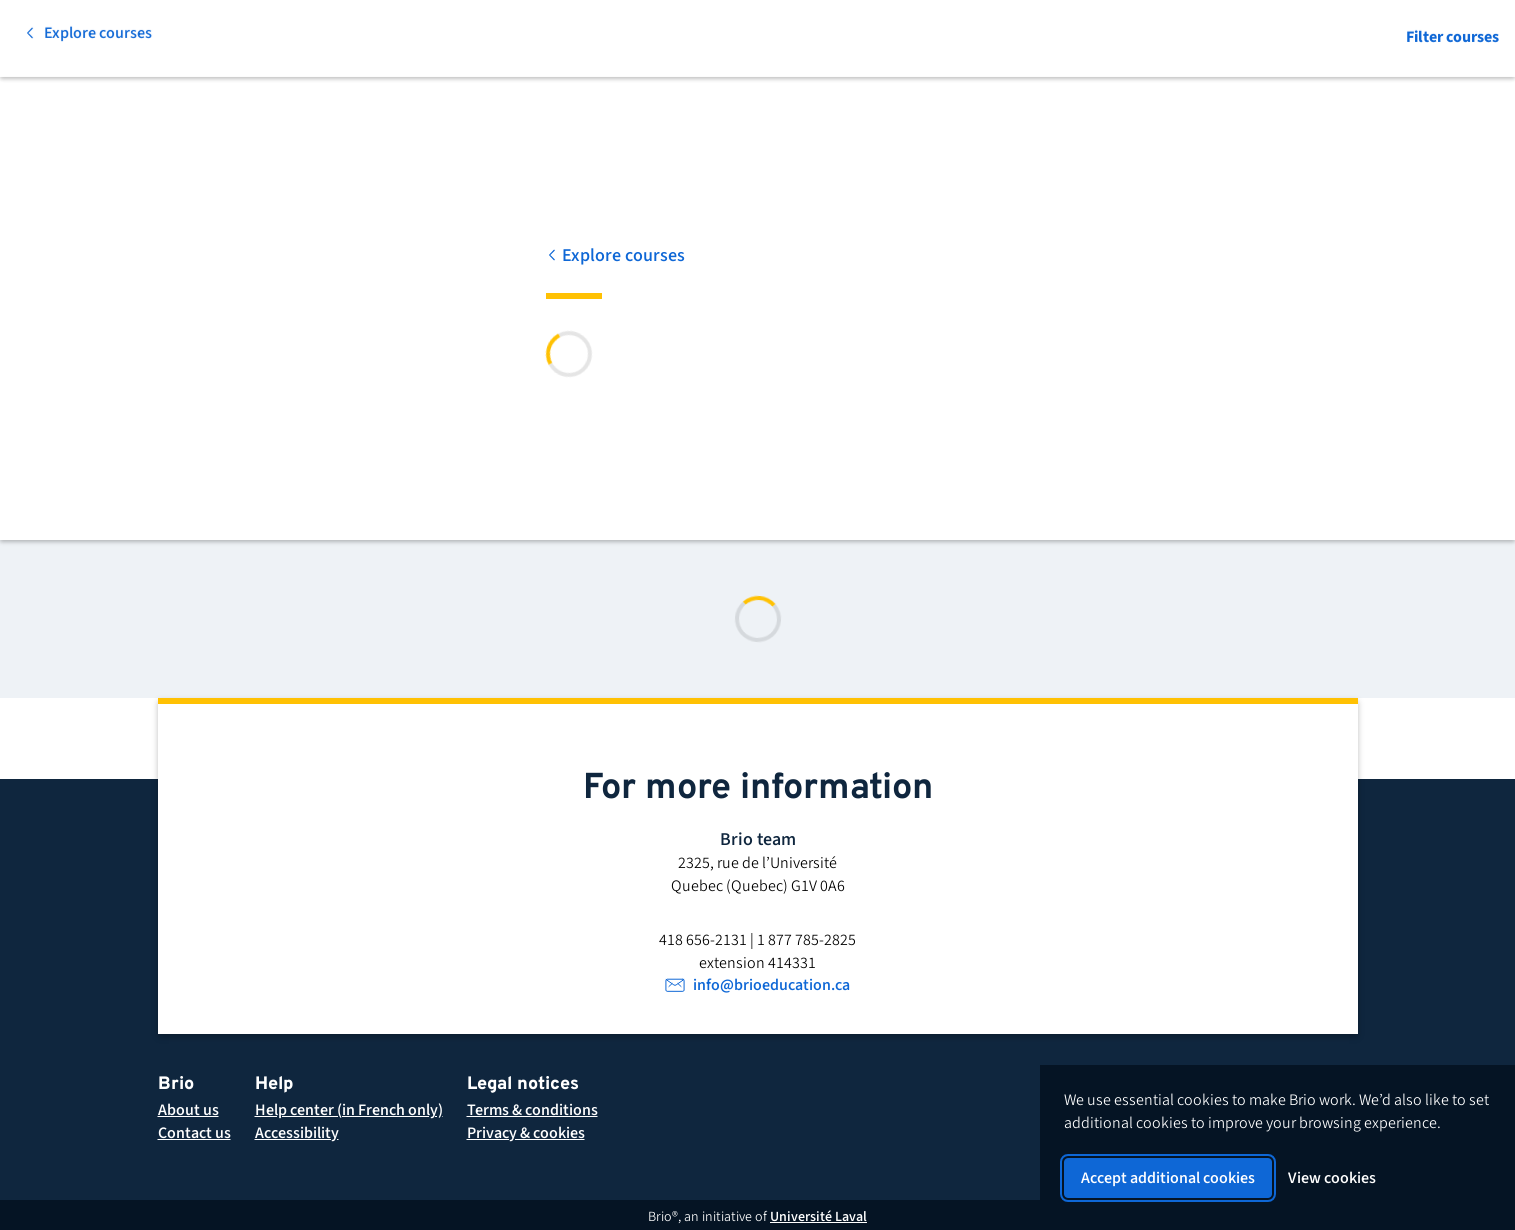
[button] (532, 1110)
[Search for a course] (422, 40)
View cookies (1332, 1178)
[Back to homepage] (77, 40)
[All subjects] (225, 40)
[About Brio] (188, 1110)
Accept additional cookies (1168, 1178)
